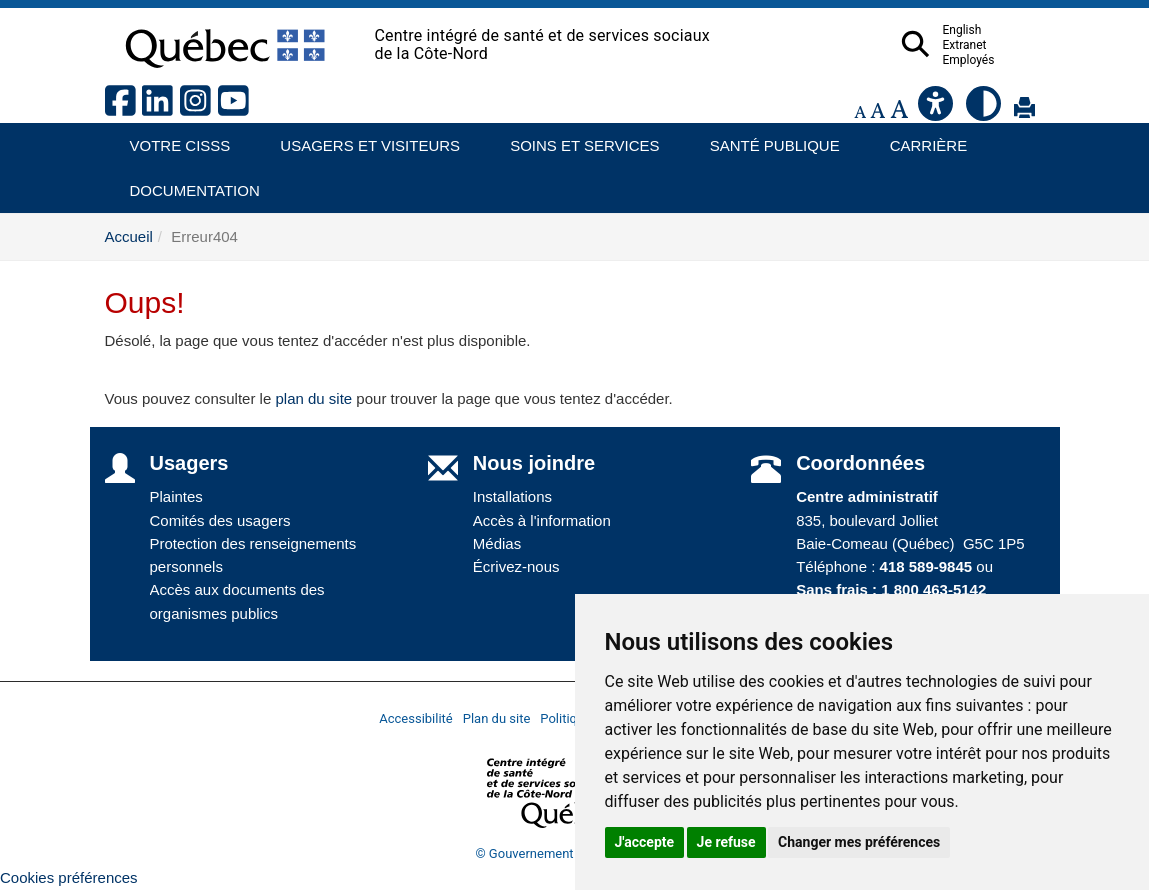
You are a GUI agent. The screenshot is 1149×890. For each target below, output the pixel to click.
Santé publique (766, 138)
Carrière (922, 138)
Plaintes (176, 496)
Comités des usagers (220, 520)
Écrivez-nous (516, 566)
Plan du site (497, 718)
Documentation (186, 183)
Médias (497, 543)
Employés (1008, 60)
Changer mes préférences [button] (859, 842)
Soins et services (575, 138)
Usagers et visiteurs (358, 138)
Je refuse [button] (726, 842)
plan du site (313, 398)
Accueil (129, 236)
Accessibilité (416, 718)
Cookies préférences (69, 877)
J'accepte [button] (645, 842)
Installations (512, 496)
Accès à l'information (542, 520)
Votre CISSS (173, 138)
